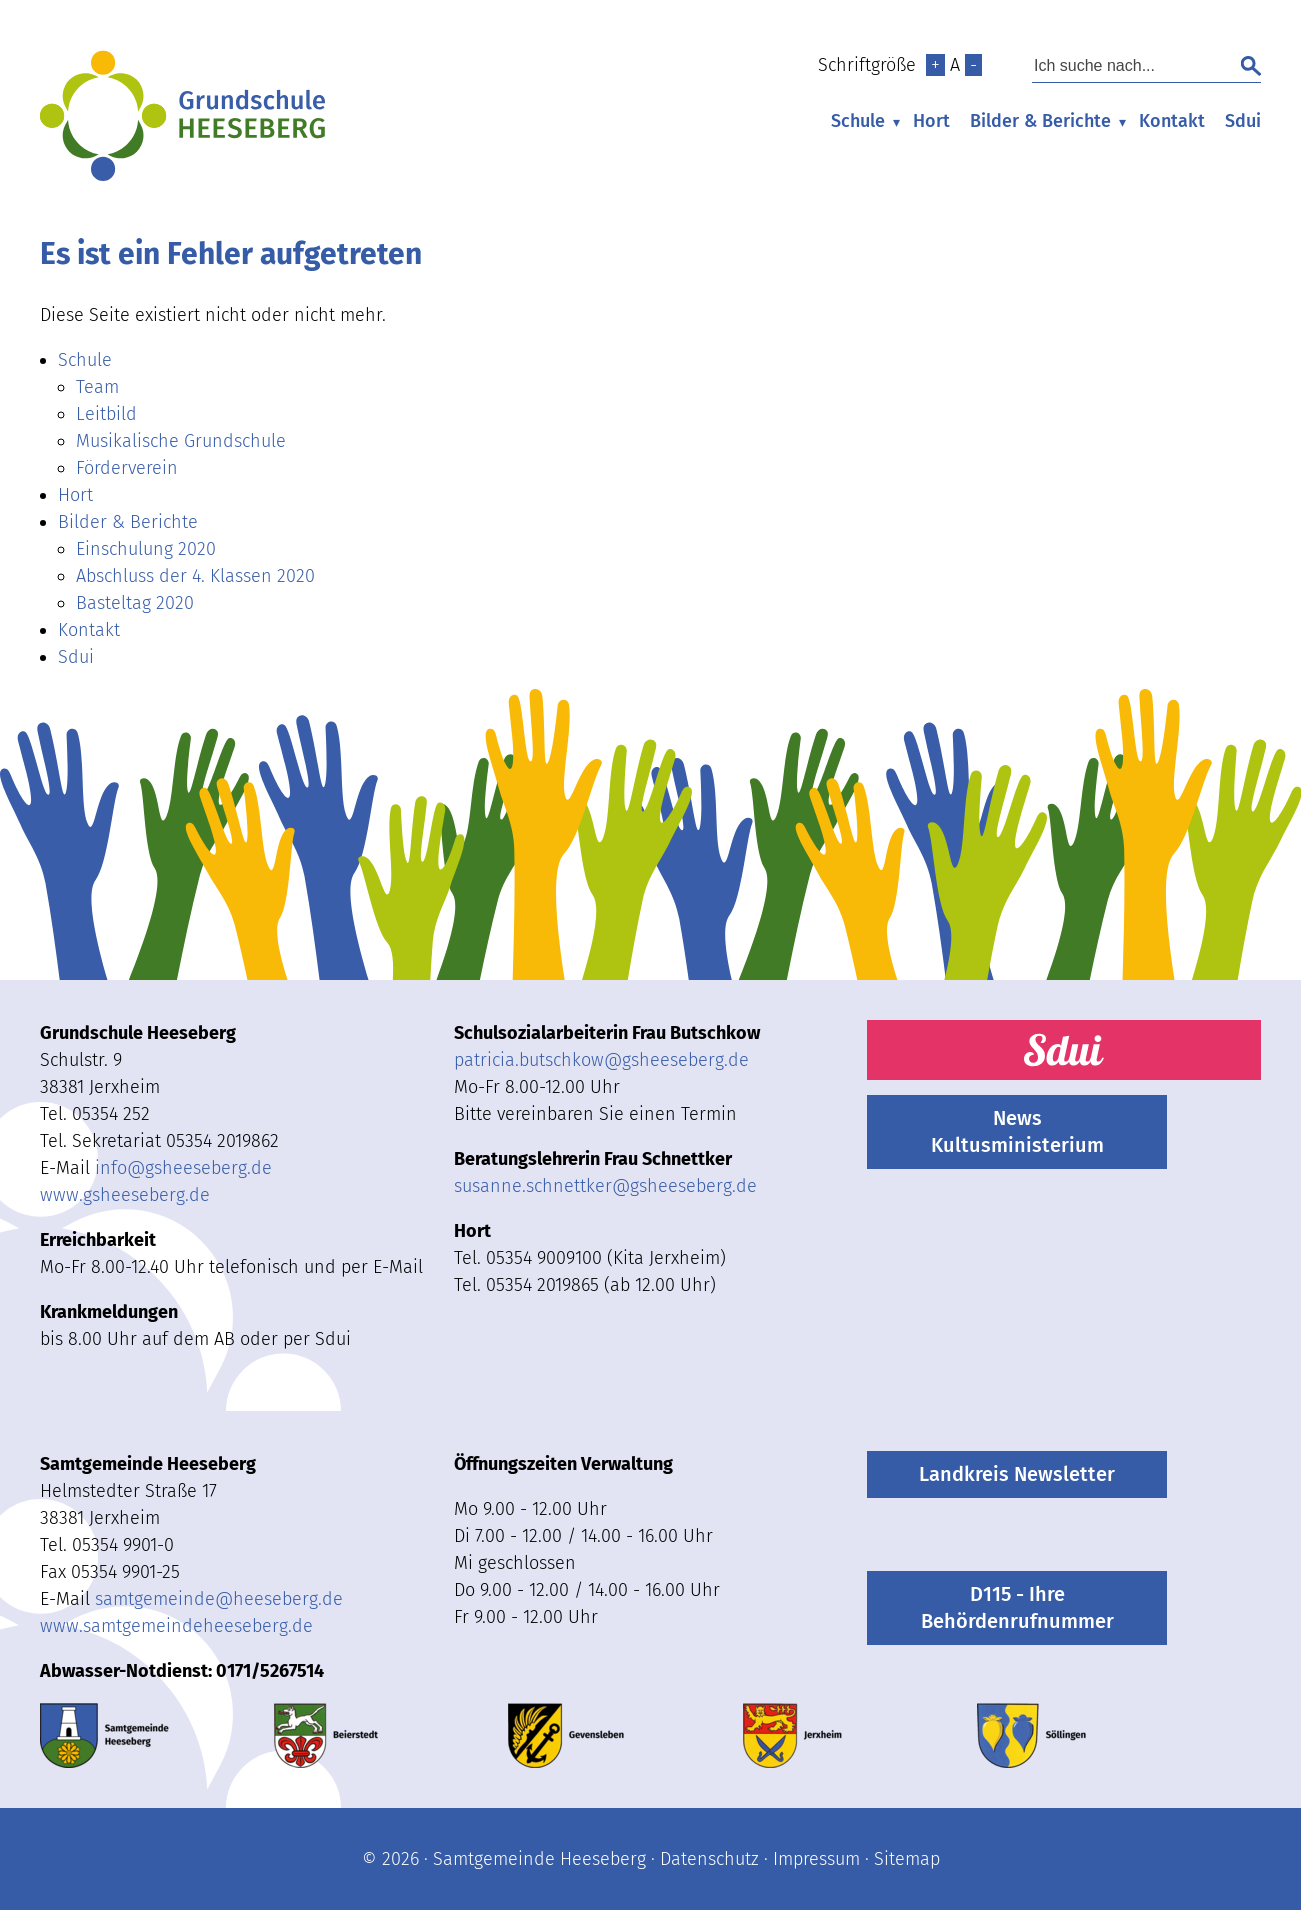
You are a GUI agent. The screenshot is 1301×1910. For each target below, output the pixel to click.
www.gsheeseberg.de (125, 1195)
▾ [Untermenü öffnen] (896, 122)
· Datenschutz (702, 1859)
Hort (931, 121)
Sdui (1243, 121)
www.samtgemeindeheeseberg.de (176, 1626)
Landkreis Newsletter (1017, 1474)
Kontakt (1172, 121)
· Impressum (809, 1859)
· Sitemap (900, 1859)
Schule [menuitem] (858, 121)
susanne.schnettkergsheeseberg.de (605, 1186)
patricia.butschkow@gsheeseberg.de (601, 1060)
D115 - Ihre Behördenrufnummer (1017, 1607)
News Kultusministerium (1017, 1131)
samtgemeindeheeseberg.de (219, 1599)
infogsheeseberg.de (183, 1168)
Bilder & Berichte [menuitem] (1040, 121)
